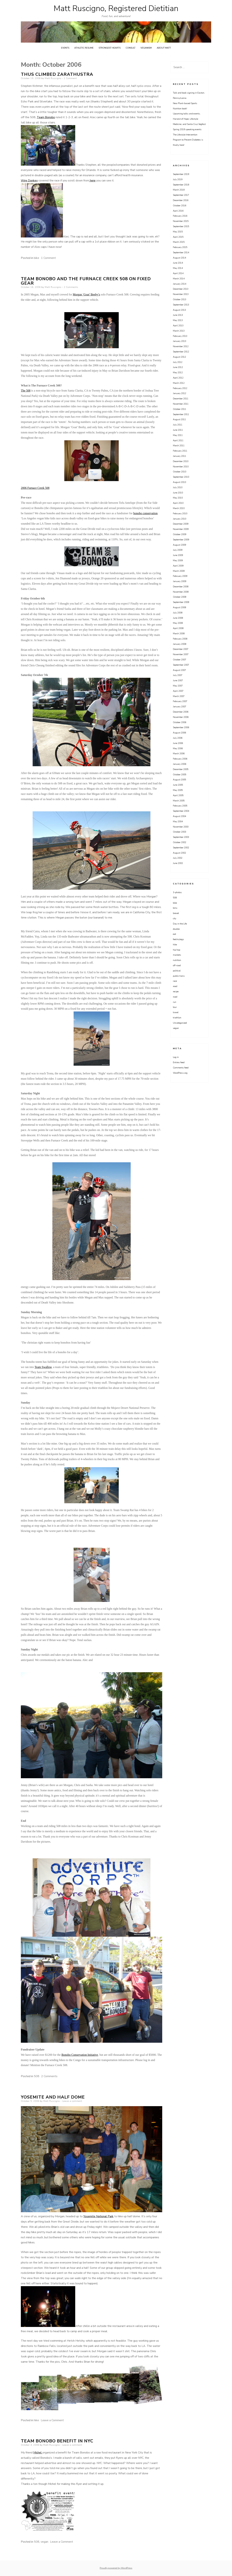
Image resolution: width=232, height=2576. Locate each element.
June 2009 (178, 555)
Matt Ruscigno (53, 78)
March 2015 (179, 242)
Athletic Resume (84, 47)
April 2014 (178, 273)
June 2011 (178, 430)
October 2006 (179, 722)
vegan (44, 2542)
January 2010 (179, 518)
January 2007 (179, 706)
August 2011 (179, 419)
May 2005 (178, 790)
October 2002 (179, 842)
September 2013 (181, 304)
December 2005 (180, 769)
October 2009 (179, 534)
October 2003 (179, 831)
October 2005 (179, 774)
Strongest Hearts (110, 47)
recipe (176, 991)
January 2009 (179, 581)
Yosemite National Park (98, 2216)
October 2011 (179, 409)
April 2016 (178, 210)
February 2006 (180, 758)
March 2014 (179, 278)
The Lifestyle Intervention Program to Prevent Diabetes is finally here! (188, 140)
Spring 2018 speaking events (187, 129)
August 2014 (179, 257)
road (175, 996)
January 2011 (179, 456)
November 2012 (180, 346)
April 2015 (178, 236)
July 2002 (177, 857)
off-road (177, 965)
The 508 (25, 390)
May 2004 (178, 821)
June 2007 (178, 680)
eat (174, 934)
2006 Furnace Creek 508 (35, 487)
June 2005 (178, 784)
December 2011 (180, 398)
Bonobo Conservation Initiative (79, 2054)
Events (65, 47)
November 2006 (180, 717)
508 (36, 2076)
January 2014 (179, 283)
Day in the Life (180, 923)
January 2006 (179, 764)
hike (36, 2420)
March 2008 (179, 633)
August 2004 (179, 816)
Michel (37, 2453)
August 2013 (179, 310)
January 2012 (179, 393)
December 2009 (180, 523)
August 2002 (179, 852)
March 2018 (179, 189)
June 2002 (178, 863)
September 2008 (181, 602)
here (92, 181)
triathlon (177, 1017)
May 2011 (178, 435)
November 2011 (180, 403)
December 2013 (180, 288)
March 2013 (179, 330)
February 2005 (180, 805)
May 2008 (178, 623)
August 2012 (179, 356)
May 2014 (178, 268)
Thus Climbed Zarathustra (57, 74)
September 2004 (181, 811)
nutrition (177, 960)
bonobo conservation (145, 513)
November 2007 (180, 654)
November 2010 (180, 466)
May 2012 (178, 372)
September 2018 (181, 184)
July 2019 (177, 179)
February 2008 (180, 638)
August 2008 (179, 607)
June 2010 (178, 492)
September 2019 (181, 174)
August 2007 (179, 670)
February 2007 (180, 701)
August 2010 (179, 482)
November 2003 (180, 826)
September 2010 (181, 476)
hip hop (176, 949)
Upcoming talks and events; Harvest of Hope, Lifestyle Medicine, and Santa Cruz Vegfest (189, 119)
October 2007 (179, 659)
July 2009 (177, 550)
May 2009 (178, 560)
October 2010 (179, 471)
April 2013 (178, 325)
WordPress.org (180, 1072)
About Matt (164, 47)
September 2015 (181, 226)
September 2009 (181, 539)
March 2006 (179, 753)
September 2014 (181, 252)
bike (36, 258)
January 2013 (179, 341)
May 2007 (178, 685)
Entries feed (179, 1062)
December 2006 (180, 711)
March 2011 (179, 445)
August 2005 (179, 779)
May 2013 (178, 320)
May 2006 (178, 748)
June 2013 (178, 315)
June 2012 (178, 367)
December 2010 (180, 461)
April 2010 (178, 503)
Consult (130, 47)
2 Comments (71, 287)
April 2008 (178, 628)
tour (175, 1007)
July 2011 (177, 424)
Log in (176, 1057)
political (177, 970)
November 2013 (180, 294)
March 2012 (179, 383)
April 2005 (178, 795)
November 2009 (180, 529)
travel (176, 1012)
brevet (176, 913)
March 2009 (179, 571)
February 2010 (180, 513)
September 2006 (181, 727)
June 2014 (178, 262)
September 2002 (181, 847)
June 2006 (178, 743)
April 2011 (178, 440)
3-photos (177, 892)
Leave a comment (72, 2101)
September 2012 (181, 351)
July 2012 (177, 362)
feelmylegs (178, 939)
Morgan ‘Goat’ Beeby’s (86, 294)
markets (177, 954)
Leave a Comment (52, 2420)
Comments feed (180, 1067)
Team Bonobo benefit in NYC (57, 2441)
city (174, 918)
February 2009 (180, 576)
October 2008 (179, 596)
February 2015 (180, 247)
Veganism (146, 47)
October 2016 (179, 205)
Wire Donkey (29, 181)
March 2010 (179, 508)
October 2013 (179, 299)
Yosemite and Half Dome (53, 2097)
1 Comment (70, 78)
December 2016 (180, 200)
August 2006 (179, 732)
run (174, 1002)
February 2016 (180, 215)
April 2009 (178, 565)
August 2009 (179, 544)
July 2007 (177, 675)
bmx (175, 908)
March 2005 (179, 800)
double (176, 929)
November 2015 (180, 221)
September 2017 (181, 195)
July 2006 (177, 737)
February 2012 (180, 388)
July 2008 (177, 612)
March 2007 (179, 696)
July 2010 (177, 487)
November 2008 (180, 591)
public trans (179, 975)
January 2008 (179, 644)
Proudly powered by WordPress (116, 2568)
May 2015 (178, 231)
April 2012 (178, 377)
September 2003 (181, 837)
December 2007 (180, 649)
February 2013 (180, 336)
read (175, 986)
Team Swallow (43, 1367)
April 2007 (178, 691)
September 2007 (181, 664)
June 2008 (178, 617)
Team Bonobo (46, 117)
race (175, 981)
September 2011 (181, 414)
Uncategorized (180, 1022)
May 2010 (178, 497)
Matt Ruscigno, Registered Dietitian (116, 8)
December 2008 (180, 586)
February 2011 (180, 450)
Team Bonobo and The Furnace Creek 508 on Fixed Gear (86, 281)
